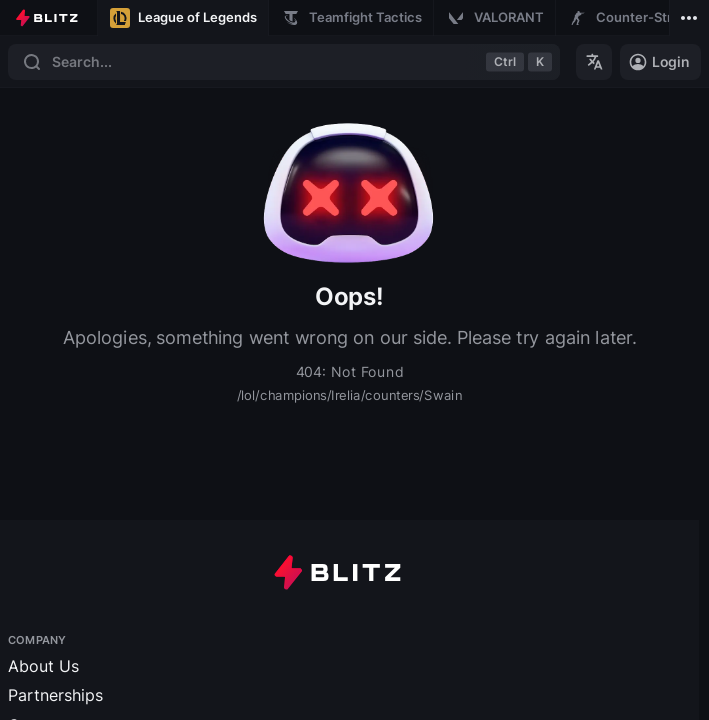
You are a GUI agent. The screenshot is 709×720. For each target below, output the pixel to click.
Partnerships (55, 695)
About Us (43, 666)
